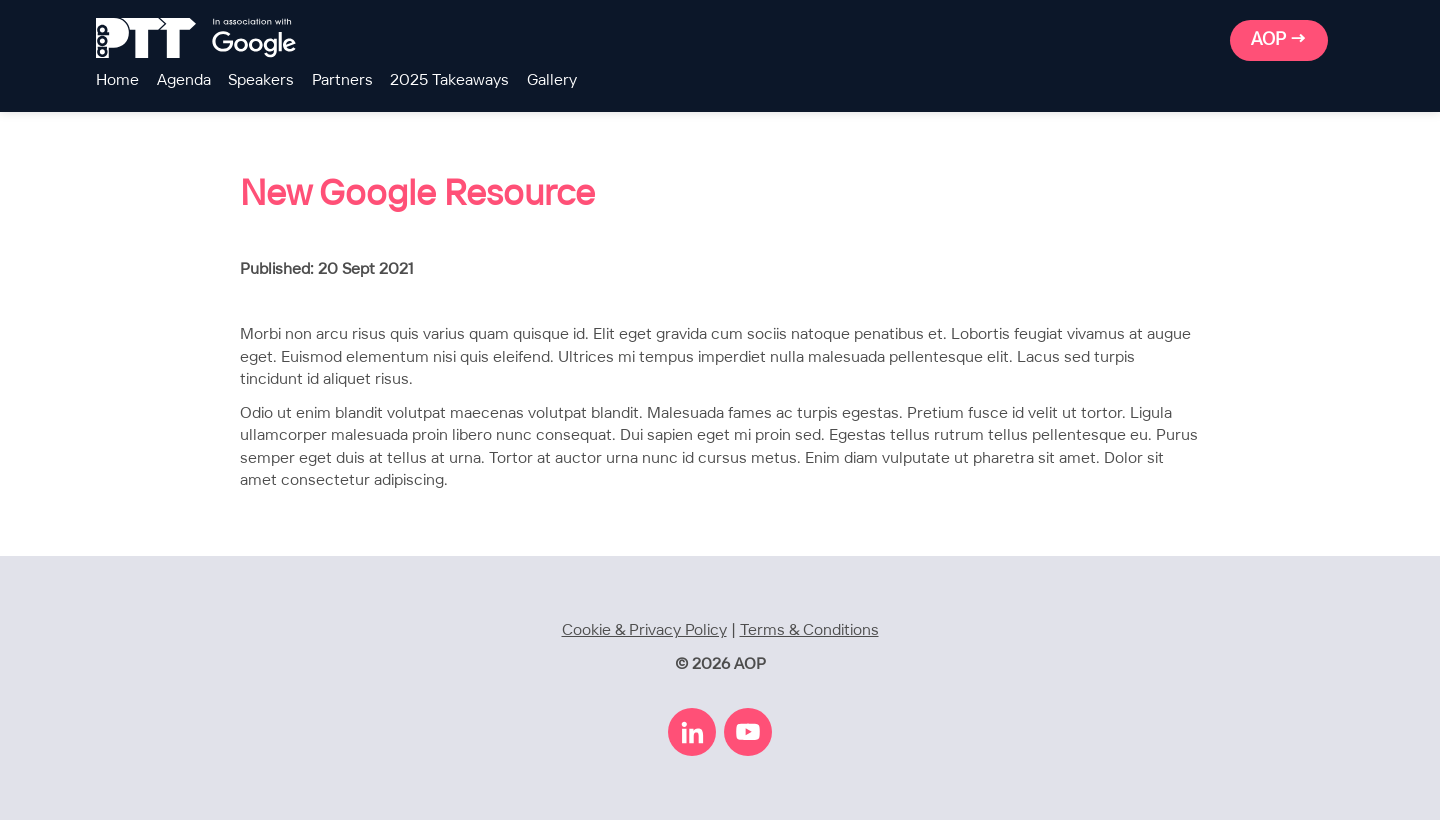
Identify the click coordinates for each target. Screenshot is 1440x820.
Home (117, 80)
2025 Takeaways (449, 80)
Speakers (261, 80)
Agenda (184, 80)
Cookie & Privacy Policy (644, 630)
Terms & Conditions (809, 630)
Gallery (552, 80)
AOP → (1279, 40)
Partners (342, 80)
